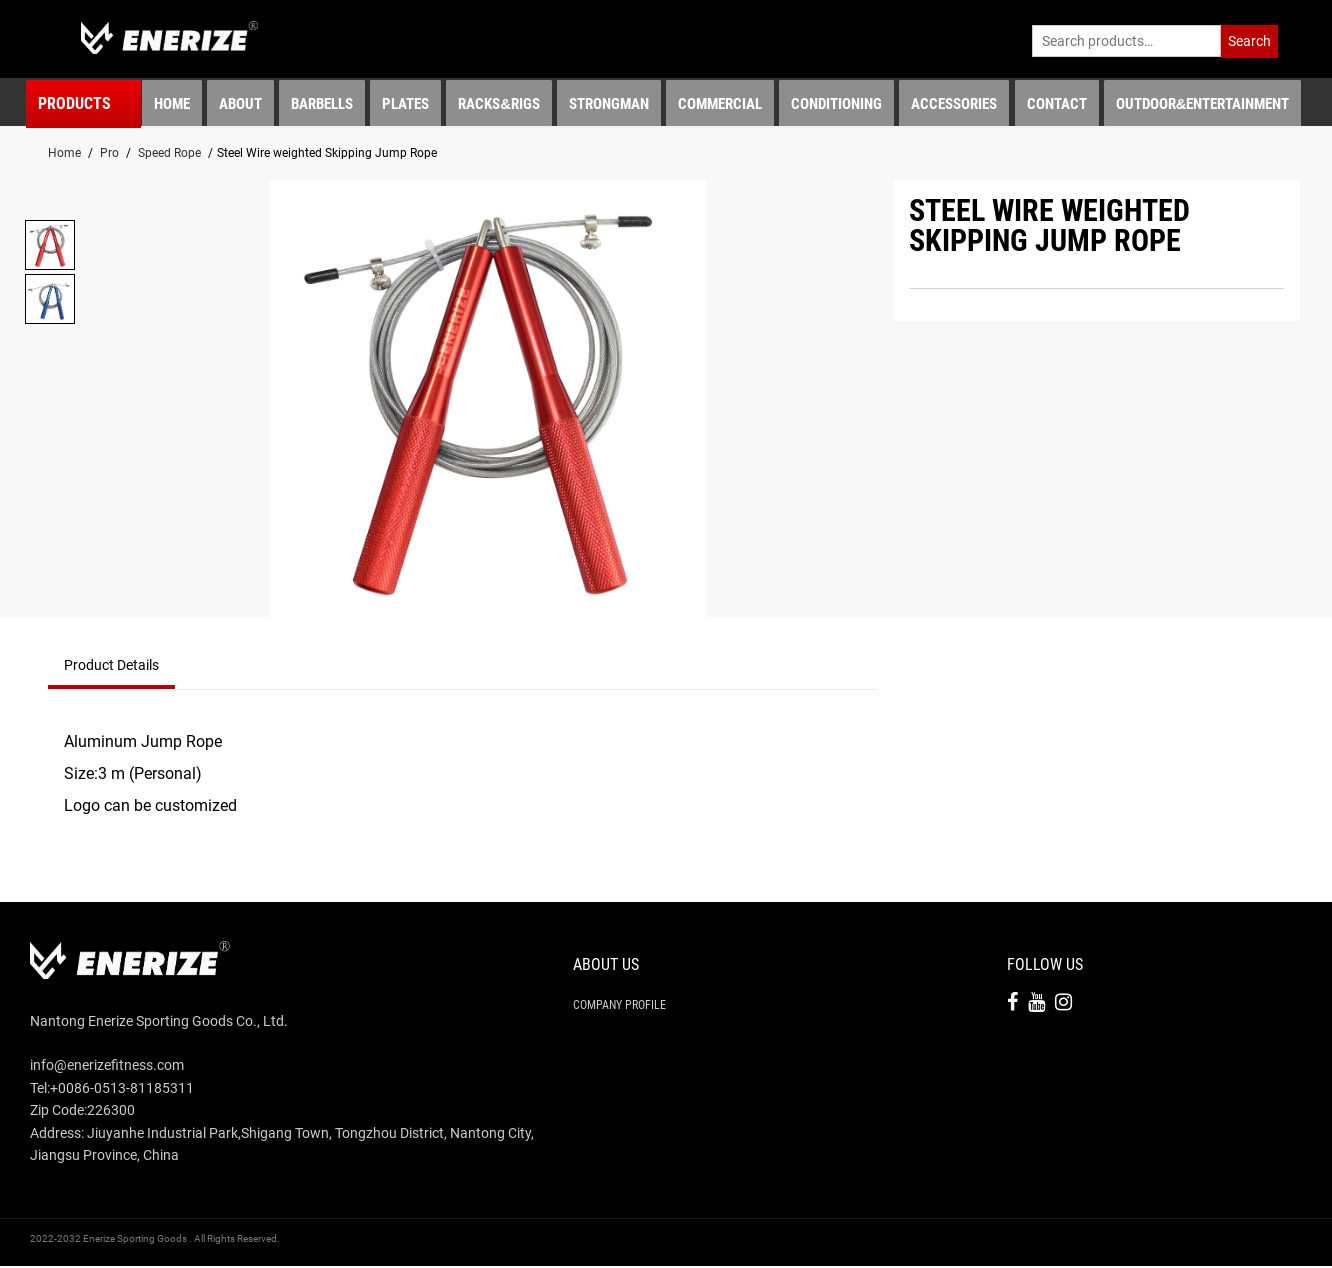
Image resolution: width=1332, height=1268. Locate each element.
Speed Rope (169, 155)
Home (64, 155)
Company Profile (619, 1007)
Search (1249, 41)
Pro (109, 155)
